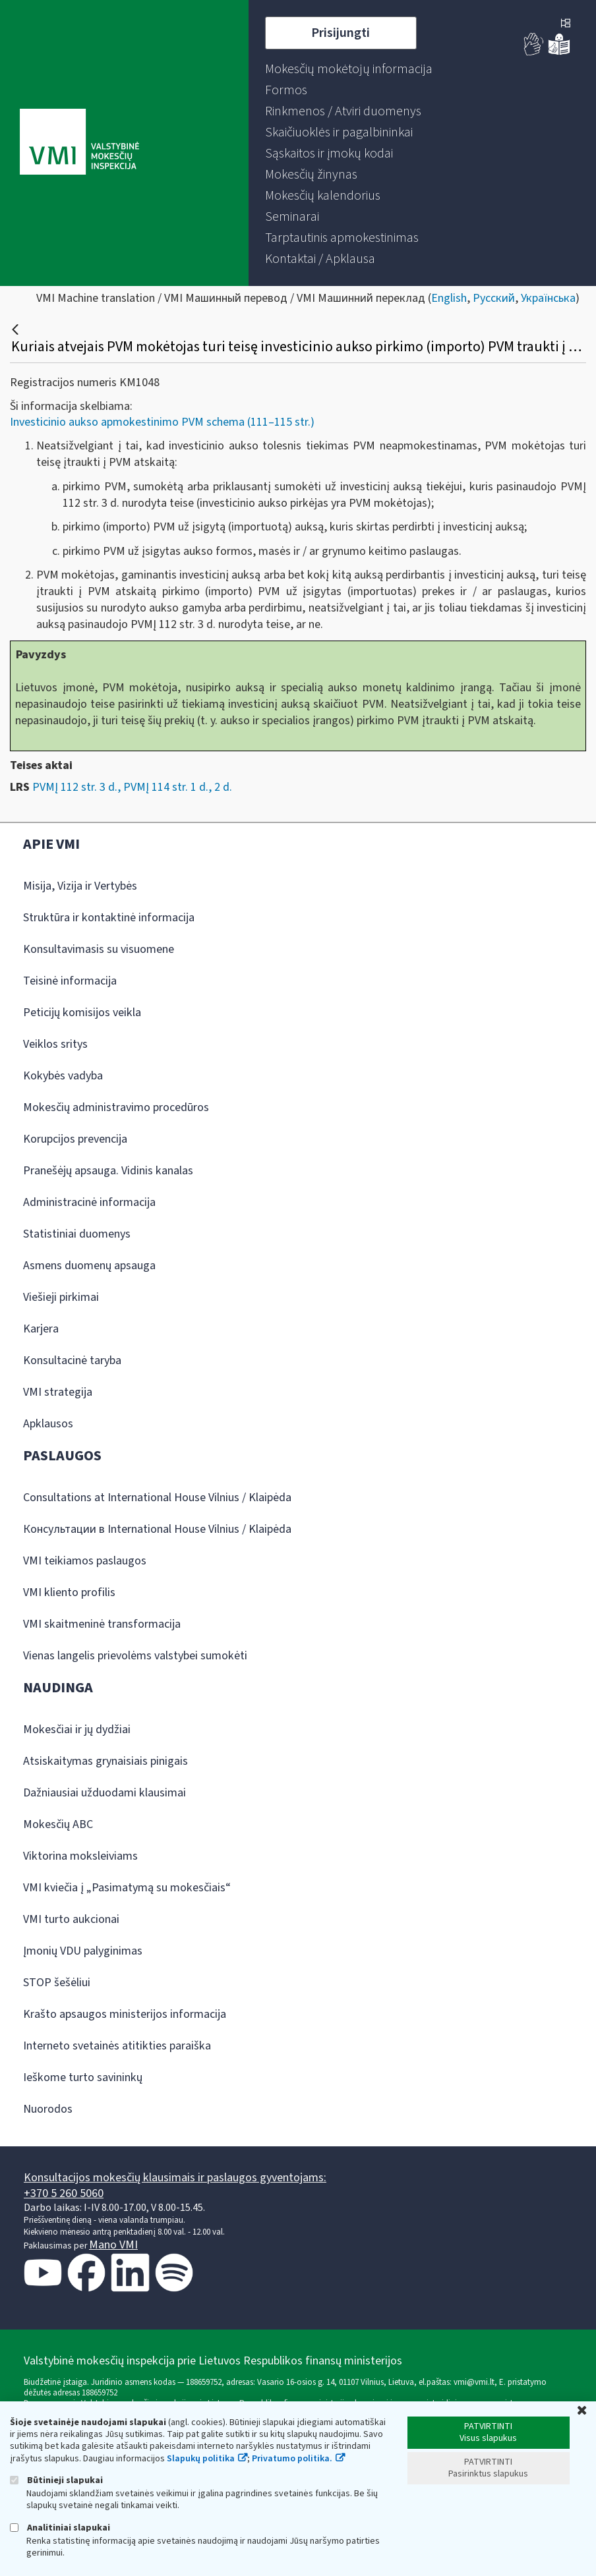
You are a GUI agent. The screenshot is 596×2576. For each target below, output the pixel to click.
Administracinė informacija (89, 1202)
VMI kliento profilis (69, 1592)
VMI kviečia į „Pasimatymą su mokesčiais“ (127, 1887)
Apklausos (48, 1424)
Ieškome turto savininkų (82, 2077)
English (449, 298)
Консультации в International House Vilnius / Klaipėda (157, 1529)
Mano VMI (113, 2245)
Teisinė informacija (70, 981)
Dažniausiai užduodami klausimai (104, 1793)
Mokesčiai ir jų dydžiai (77, 1729)
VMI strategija (57, 1392)
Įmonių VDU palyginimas (82, 1951)
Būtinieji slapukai (56, 2480)
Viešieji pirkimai (61, 1297)
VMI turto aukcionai (71, 1919)
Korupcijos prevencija (75, 1139)
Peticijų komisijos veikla (82, 1012)
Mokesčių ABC (58, 1824)
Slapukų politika (201, 2458)
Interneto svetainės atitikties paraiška (117, 2046)
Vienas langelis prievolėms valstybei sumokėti (135, 1655)
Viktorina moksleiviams (80, 1856)
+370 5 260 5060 (64, 2193)
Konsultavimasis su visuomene (98, 949)
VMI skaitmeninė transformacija (102, 1624)
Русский (494, 298)
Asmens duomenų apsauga (89, 1265)
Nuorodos (48, 2109)
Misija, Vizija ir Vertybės (80, 886)
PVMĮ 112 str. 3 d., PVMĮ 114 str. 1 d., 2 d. (132, 787)
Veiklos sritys (55, 1044)
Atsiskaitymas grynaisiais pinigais (105, 1761)
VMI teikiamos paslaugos (84, 1561)
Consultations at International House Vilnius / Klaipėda (157, 1497)
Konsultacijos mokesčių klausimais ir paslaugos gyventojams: (175, 2177)
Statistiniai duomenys (77, 1234)
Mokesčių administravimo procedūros (116, 1107)
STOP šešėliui (56, 1982)
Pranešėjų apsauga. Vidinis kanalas (108, 1170)
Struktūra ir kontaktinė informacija (108, 917)
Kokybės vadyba (63, 1076)
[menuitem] (348, 69)
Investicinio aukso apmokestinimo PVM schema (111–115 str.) (162, 422)
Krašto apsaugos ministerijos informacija (124, 2014)
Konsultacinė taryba (72, 1360)
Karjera (41, 1329)
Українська (548, 298)
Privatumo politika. (292, 2458)
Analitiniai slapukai (60, 2527)
